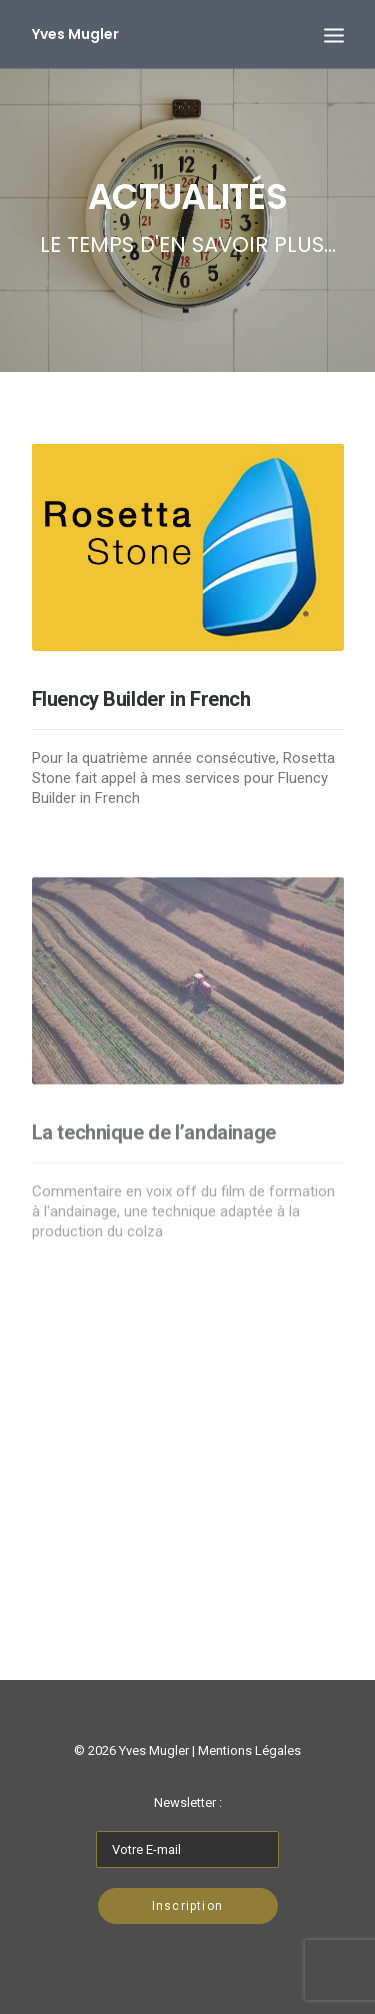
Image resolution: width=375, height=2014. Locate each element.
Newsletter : (188, 1802)
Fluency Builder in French (141, 699)
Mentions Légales (249, 1750)
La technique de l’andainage (154, 1170)
